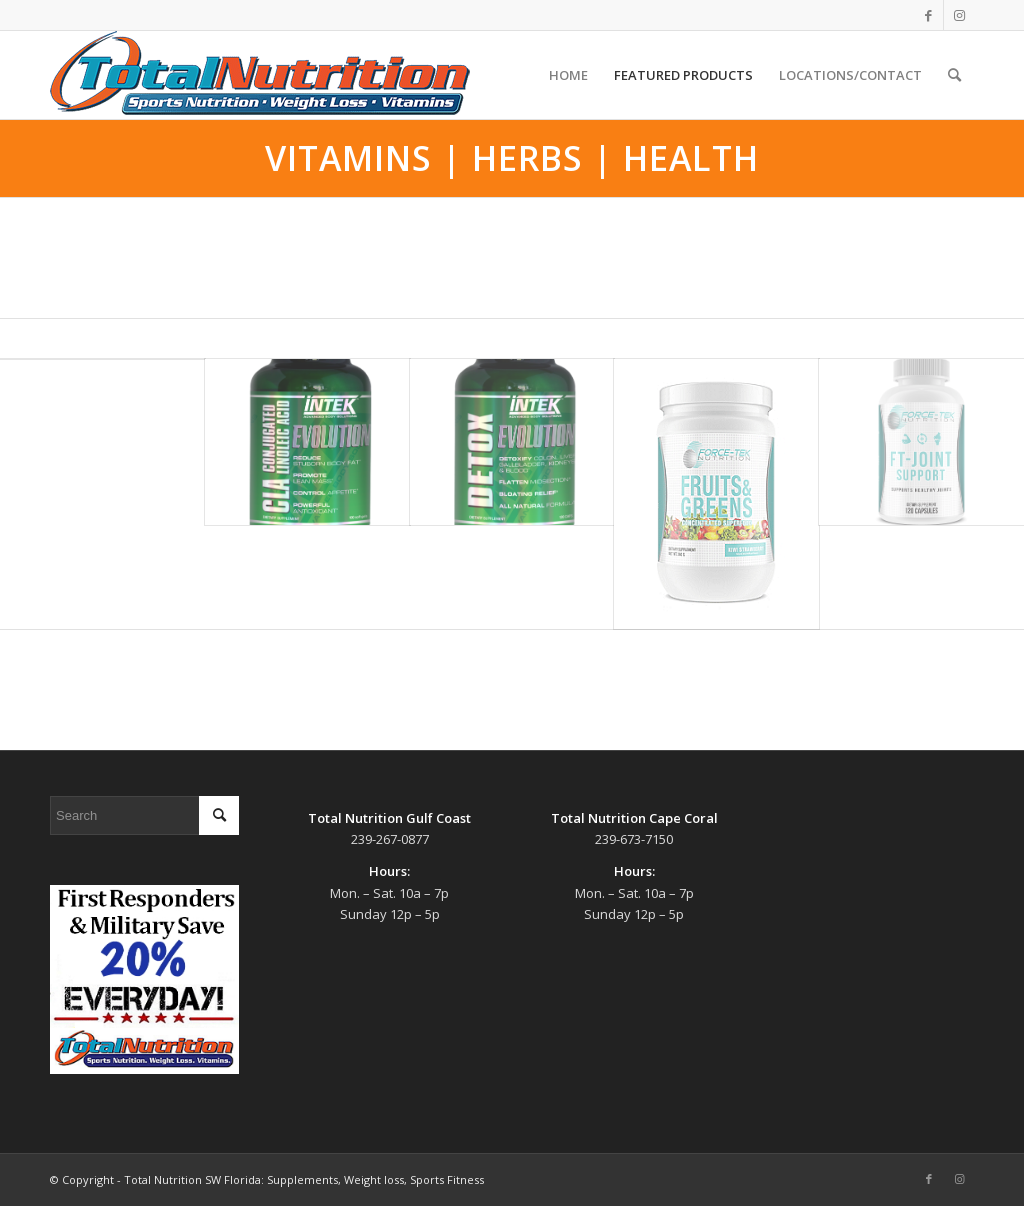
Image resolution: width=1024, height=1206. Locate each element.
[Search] (954, 75)
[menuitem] (568, 75)
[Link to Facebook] (928, 15)
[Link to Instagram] (959, 15)
